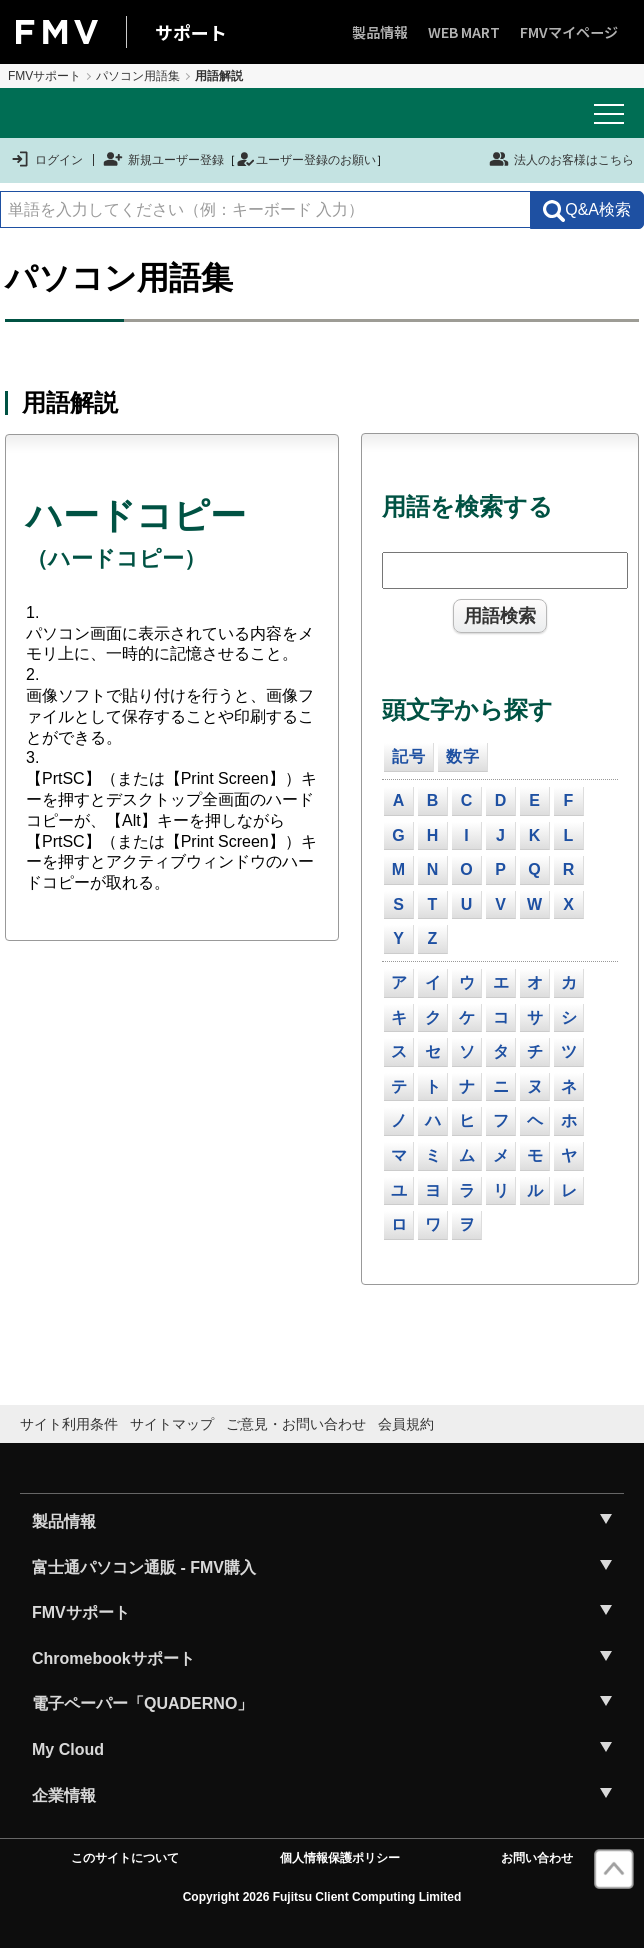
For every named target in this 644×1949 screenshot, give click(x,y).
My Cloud (68, 1749)
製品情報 (380, 32)
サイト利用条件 (69, 1424)
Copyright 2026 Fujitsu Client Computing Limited (322, 1897)
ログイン (46, 160)
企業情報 (64, 1795)
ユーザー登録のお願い (306, 160)
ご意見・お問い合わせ (296, 1424)
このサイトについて (125, 1858)
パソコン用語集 (138, 76)
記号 (409, 756)
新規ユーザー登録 (163, 160)
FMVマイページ (569, 32)
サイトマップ (172, 1424)
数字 (463, 756)
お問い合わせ (537, 1858)
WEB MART (464, 32)
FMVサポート (44, 76)
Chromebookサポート (113, 1658)
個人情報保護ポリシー (340, 1858)
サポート (191, 32)
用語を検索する (467, 506)
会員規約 (406, 1424)
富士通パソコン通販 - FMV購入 (144, 1567)
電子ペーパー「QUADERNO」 (142, 1703)
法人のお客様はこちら (561, 159)
